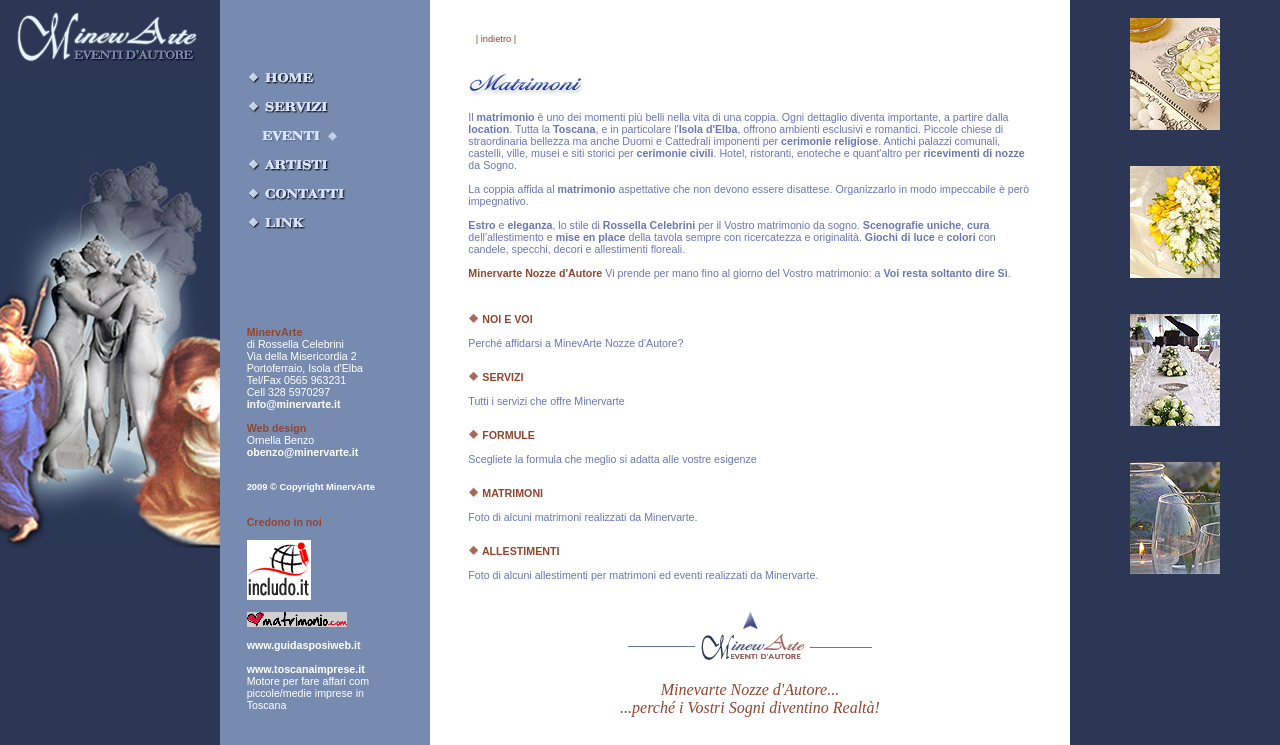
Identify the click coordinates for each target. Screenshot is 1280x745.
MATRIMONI (505, 493)
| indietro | (496, 39)
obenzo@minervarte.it (303, 452)
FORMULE (501, 435)
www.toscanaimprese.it (306, 669)
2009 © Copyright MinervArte (311, 487)
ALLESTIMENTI (513, 551)
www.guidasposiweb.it (304, 645)
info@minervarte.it (294, 404)
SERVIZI (495, 377)
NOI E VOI (500, 319)
